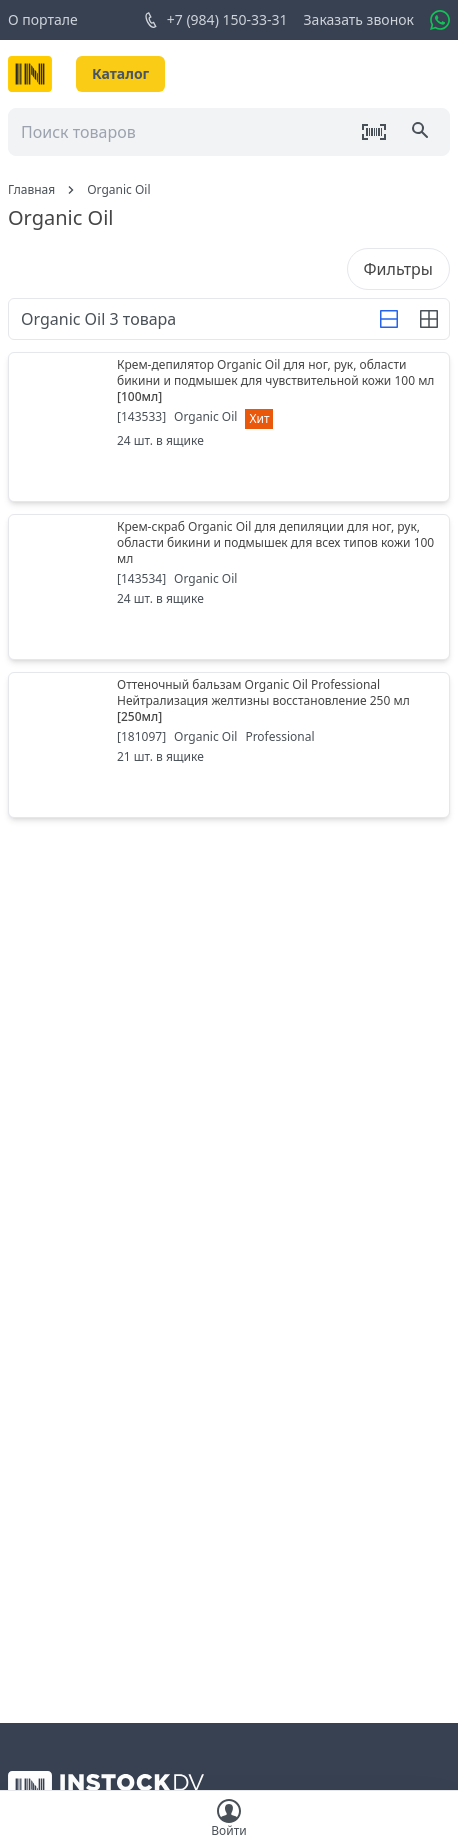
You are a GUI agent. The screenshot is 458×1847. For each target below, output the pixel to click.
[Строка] (389, 319)
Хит (259, 418)
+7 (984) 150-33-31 (215, 20)
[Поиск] (422, 132)
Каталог (120, 73)
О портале (43, 19)
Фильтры (398, 269)
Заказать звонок (359, 19)
